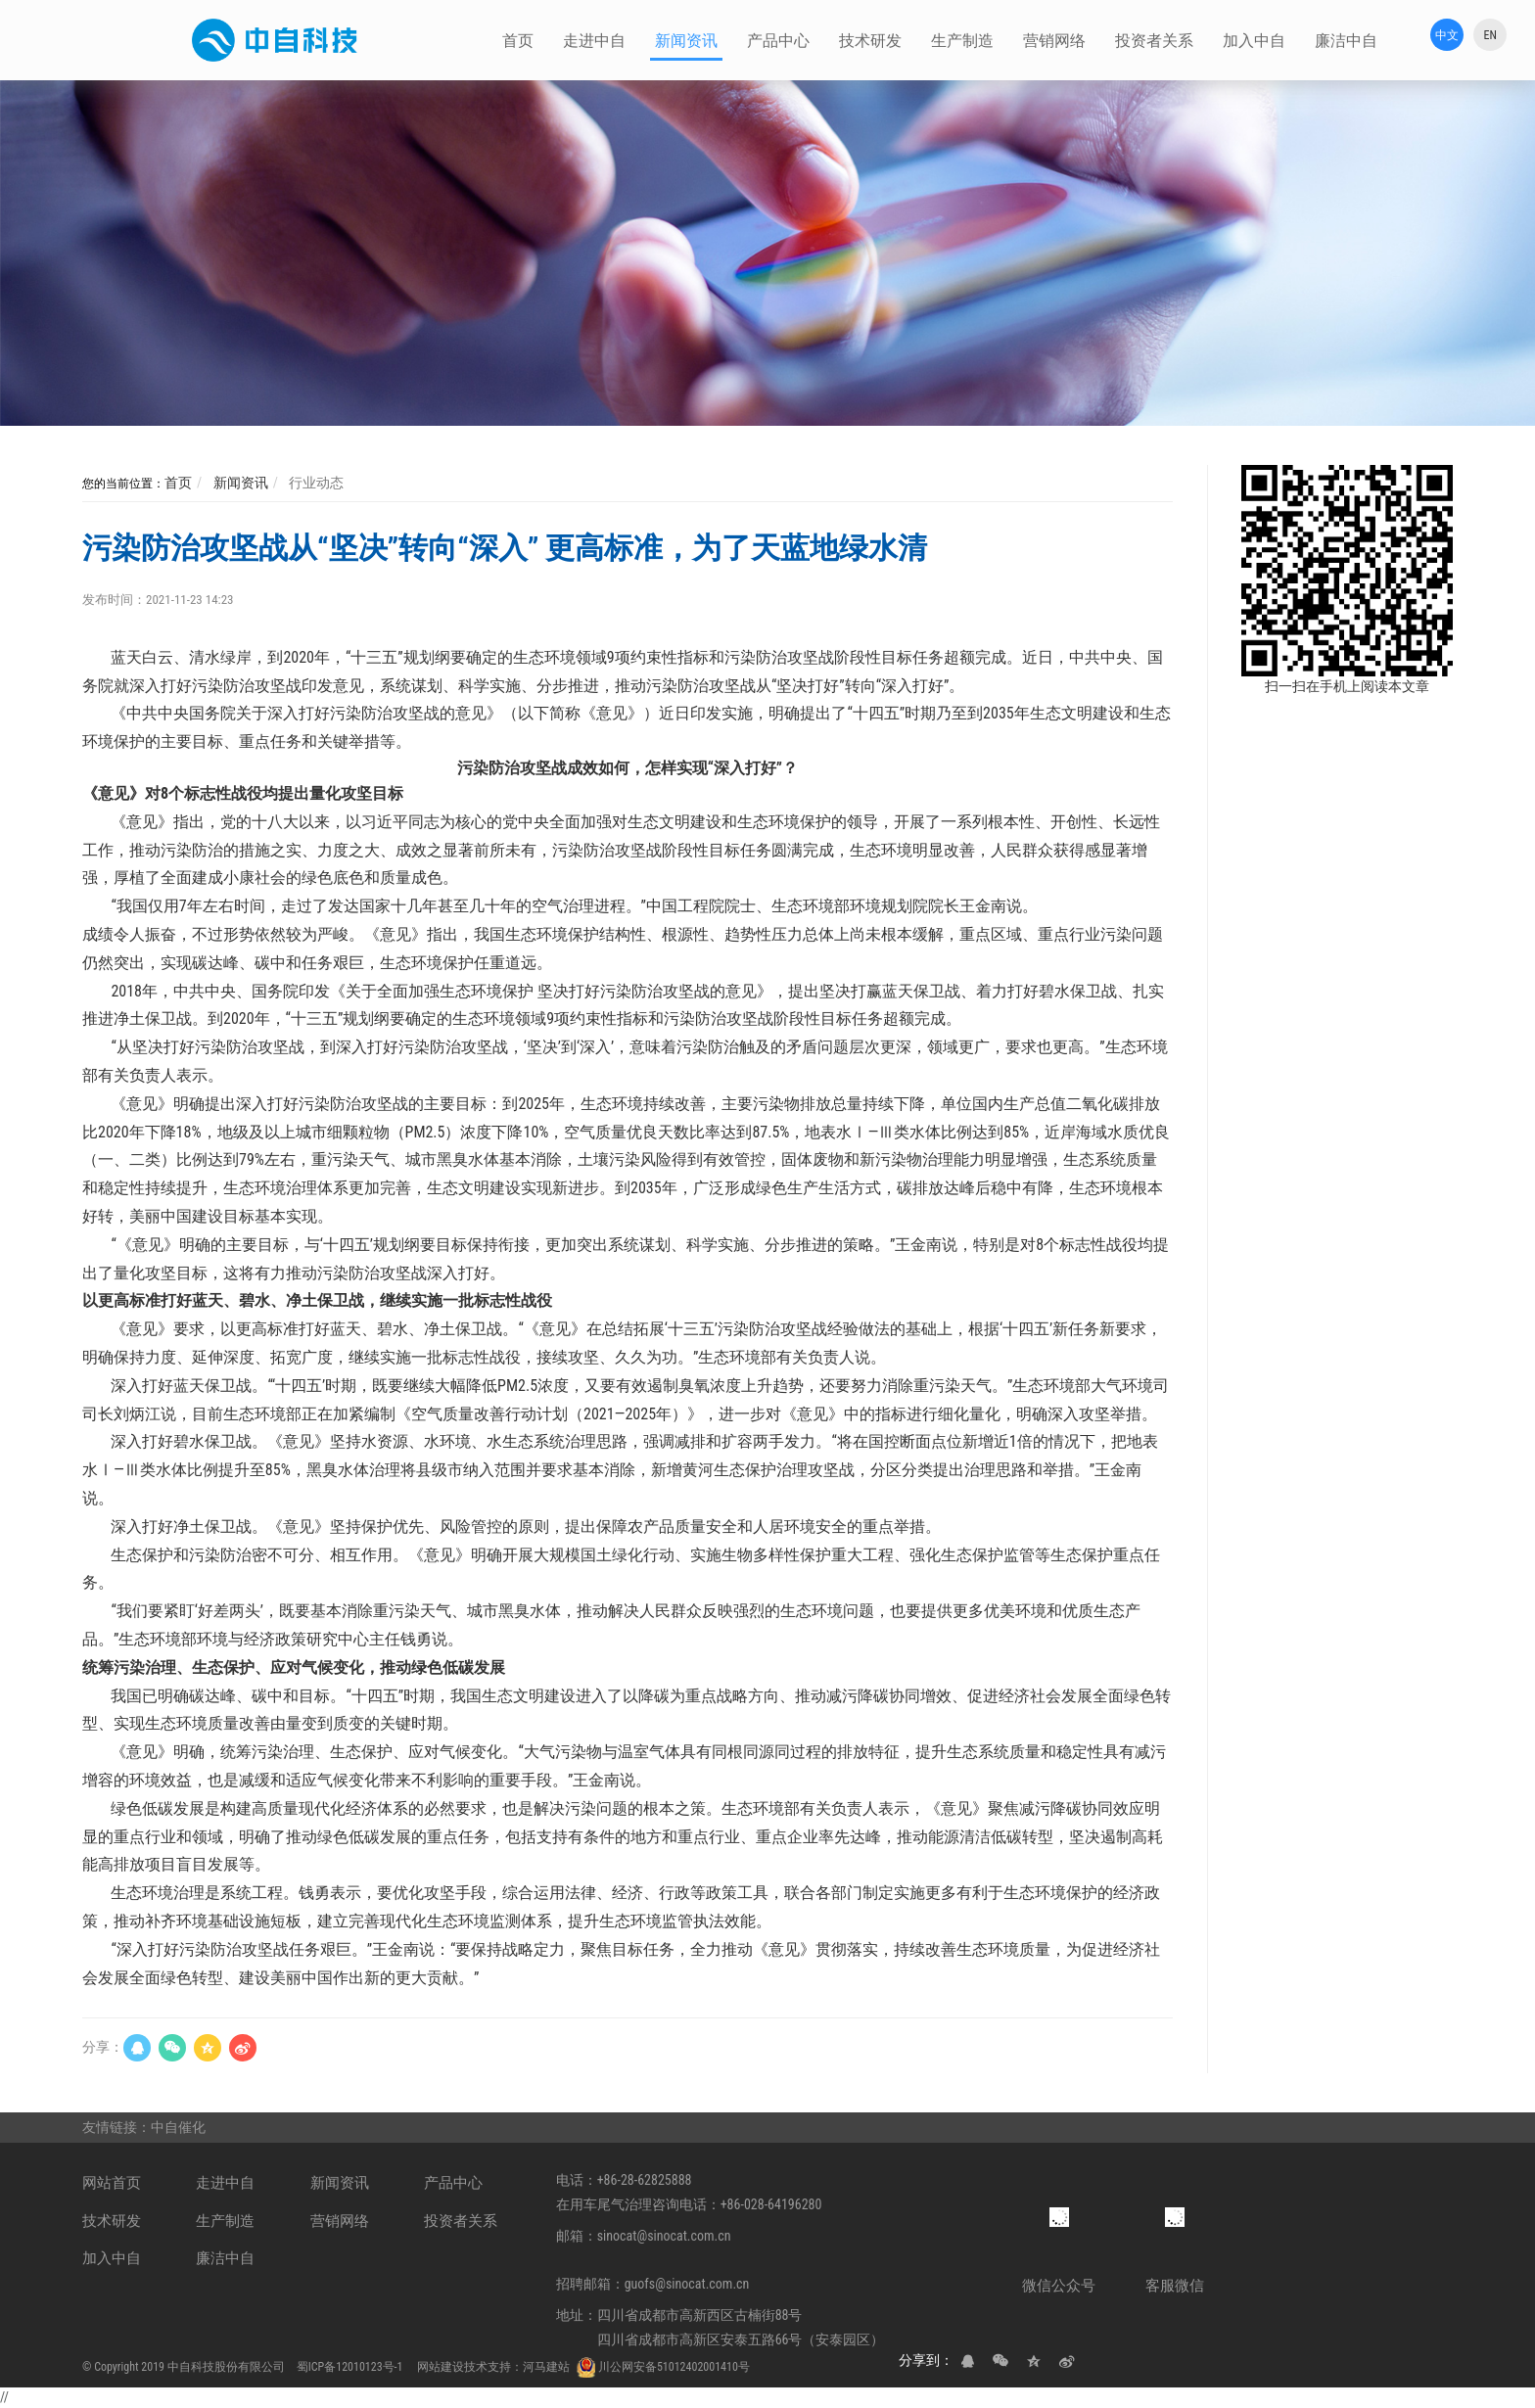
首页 (178, 482)
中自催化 (180, 2127)
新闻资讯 (238, 482)
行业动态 (315, 482)
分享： (102, 2047)
